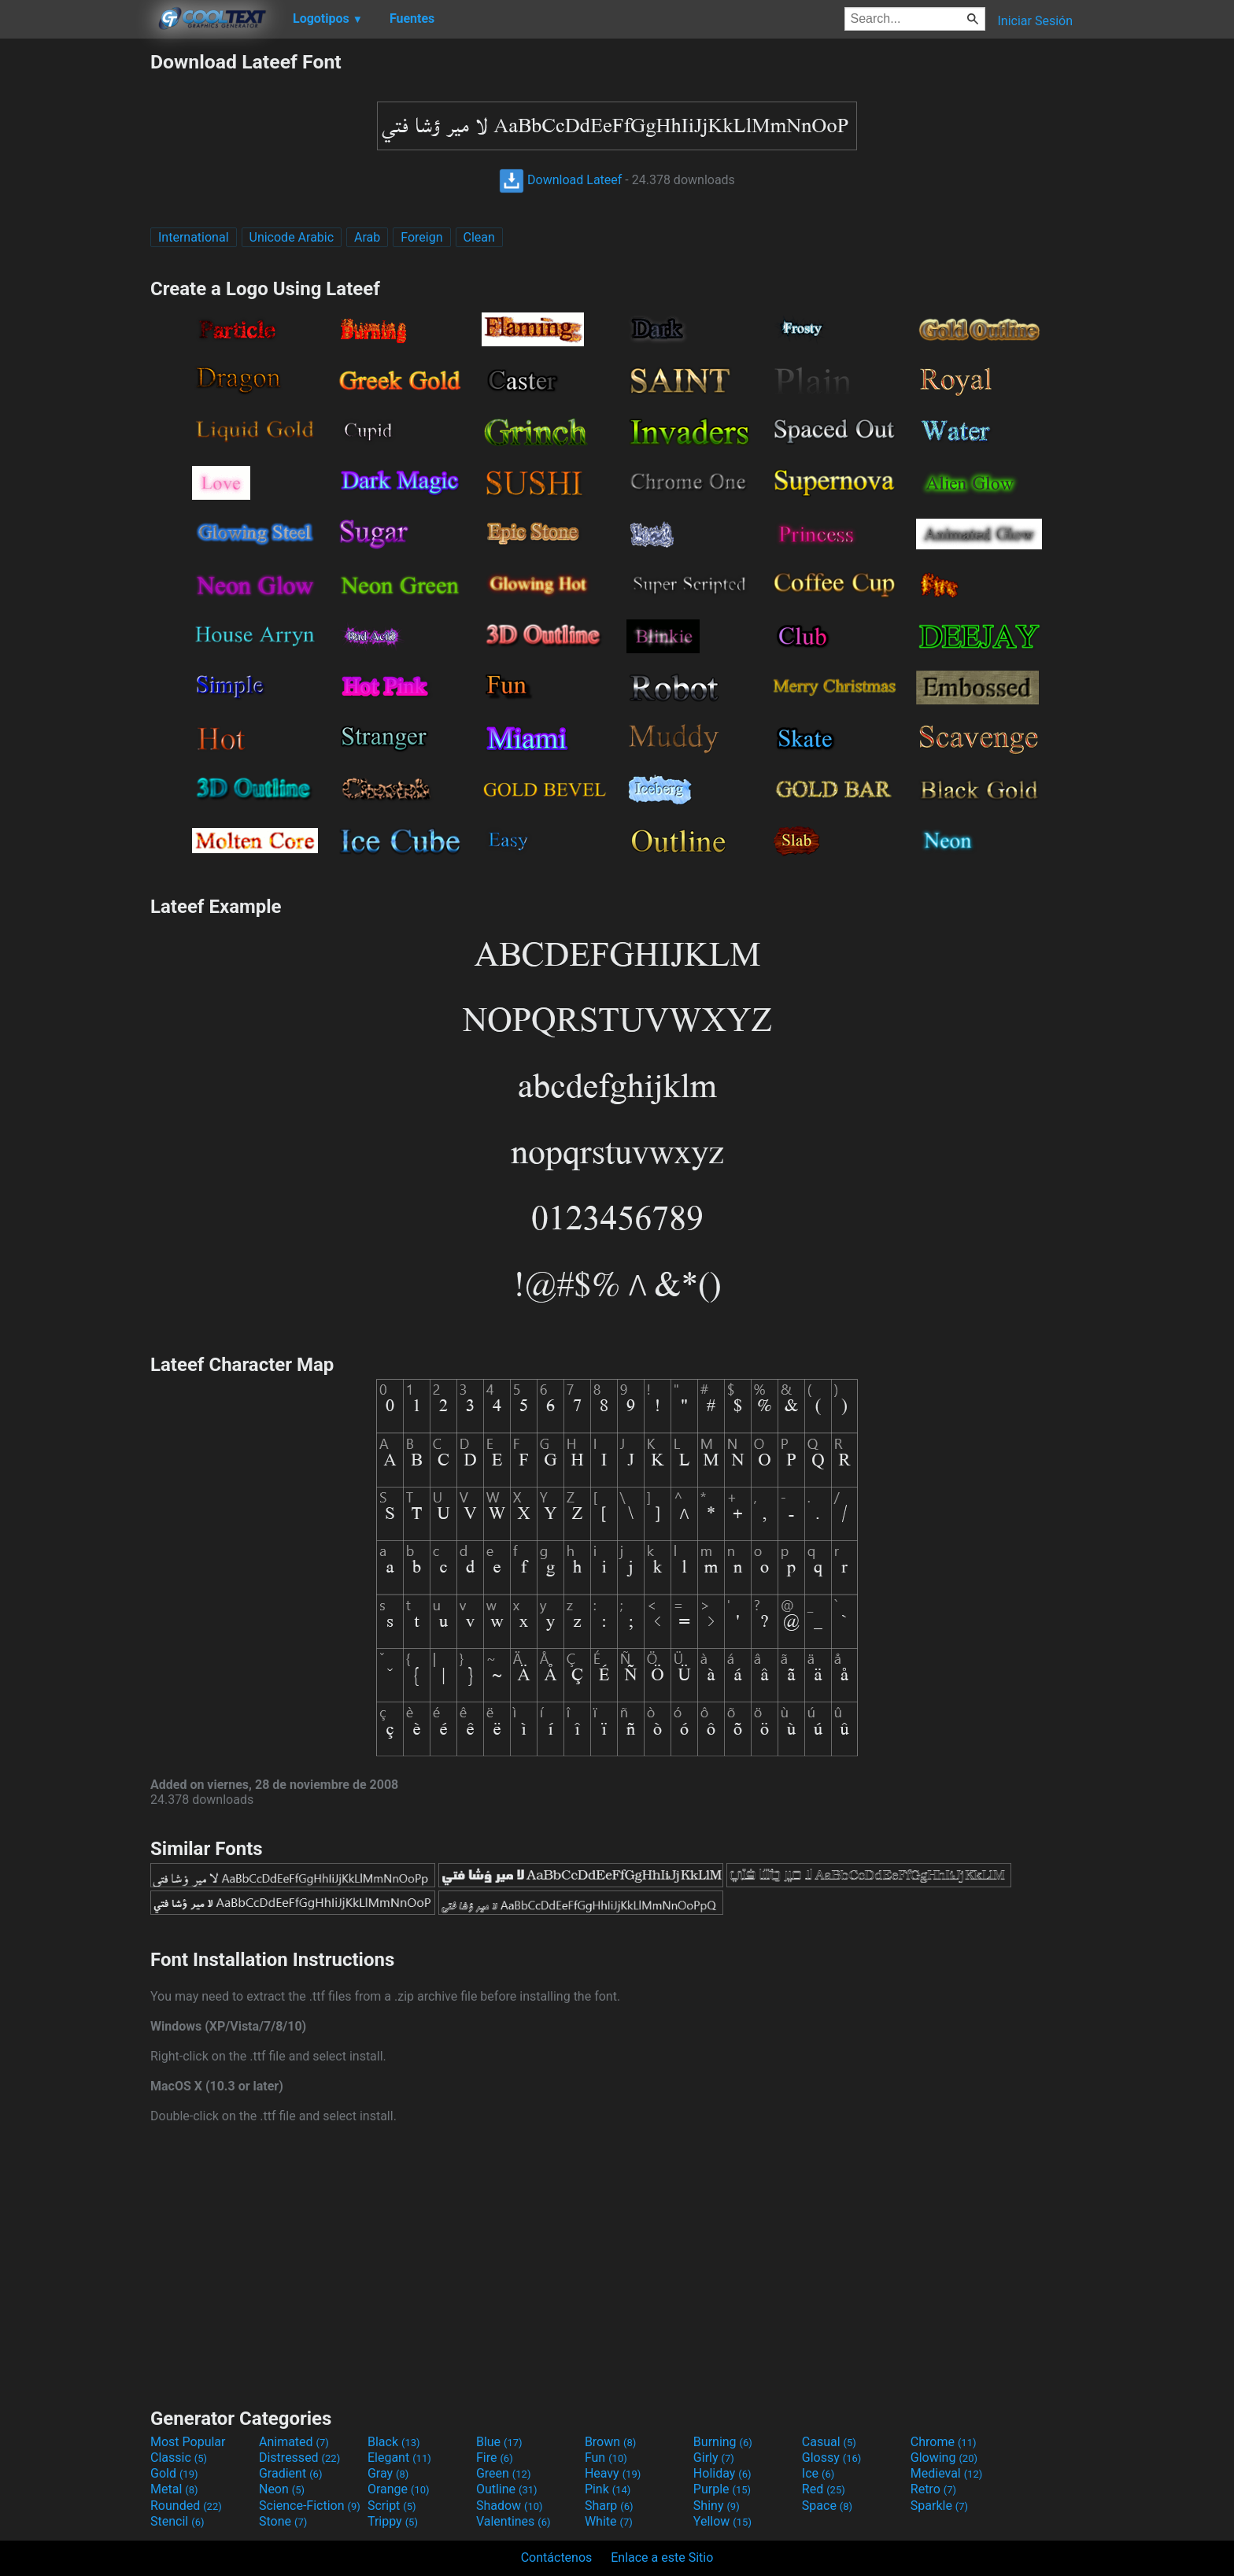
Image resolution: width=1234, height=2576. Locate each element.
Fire (494, 2457)
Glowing (944, 2457)
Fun (606, 2457)
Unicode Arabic (291, 237)
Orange (399, 2489)
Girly (713, 2457)
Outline (507, 2489)
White (609, 2521)
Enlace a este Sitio (662, 2557)
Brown (610, 2441)
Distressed (299, 2457)
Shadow (509, 2505)
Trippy (393, 2521)
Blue (499, 2441)
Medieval (947, 2473)
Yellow (722, 2521)
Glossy (832, 2457)
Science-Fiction (309, 2505)
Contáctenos (557, 2557)
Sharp (609, 2505)
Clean (479, 237)
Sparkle (939, 2505)
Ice (818, 2473)
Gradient (290, 2473)
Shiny (716, 2505)
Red (823, 2489)
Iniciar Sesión (1035, 20)
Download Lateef (560, 179)
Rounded (186, 2505)
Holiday (722, 2473)
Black (394, 2441)
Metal (174, 2489)
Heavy (613, 2473)
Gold (174, 2473)
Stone (283, 2521)
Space (827, 2505)
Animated (294, 2441)
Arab (367, 237)
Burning (722, 2441)
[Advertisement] (75, 286)
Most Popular (188, 2441)
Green (503, 2473)
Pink (608, 2489)
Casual (829, 2441)
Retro (933, 2489)
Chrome (944, 2441)
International (193, 237)
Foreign (421, 237)
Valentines (513, 2521)
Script (392, 2505)
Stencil (177, 2521)
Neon (282, 2489)
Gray (388, 2473)
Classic (178, 2457)
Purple (722, 2489)
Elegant (399, 2457)
